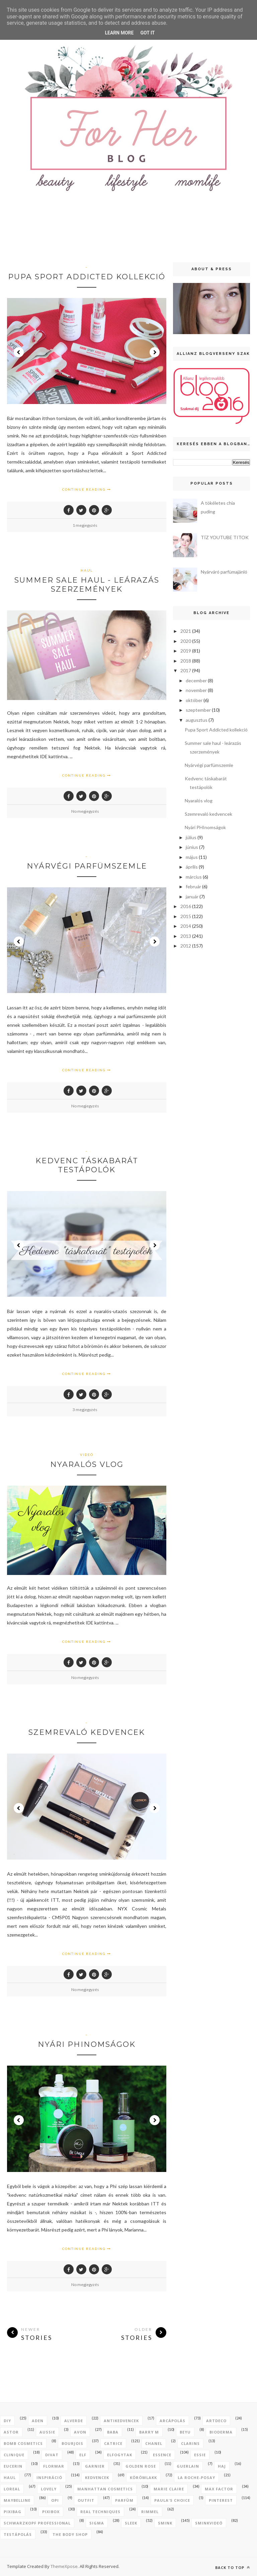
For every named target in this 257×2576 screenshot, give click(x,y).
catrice (113, 2443)
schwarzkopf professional (37, 2522)
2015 (185, 916)
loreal (12, 2488)
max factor (219, 2488)
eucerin (13, 2466)
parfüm (124, 2500)
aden (38, 2420)
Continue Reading (86, 489)
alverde (73, 2420)
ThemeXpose (64, 2566)
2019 (185, 651)
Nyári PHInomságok (87, 2044)
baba (112, 2432)
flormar (53, 2466)
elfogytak (119, 2454)
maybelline (17, 2500)
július (191, 837)
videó (86, 1455)
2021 (185, 631)
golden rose (140, 2466)
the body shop (70, 2534)
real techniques (100, 2511)
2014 (185, 926)
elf (82, 2454)
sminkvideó (209, 2522)
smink (165, 2522)
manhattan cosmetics (105, 2488)
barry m (149, 2432)
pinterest (221, 2500)
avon (80, 2432)
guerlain (188, 2466)
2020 (185, 641)
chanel (153, 2443)
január (192, 896)
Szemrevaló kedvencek (86, 1732)
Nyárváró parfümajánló (224, 572)
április (192, 867)
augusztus (196, 720)
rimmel (150, 2511)
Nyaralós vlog (86, 1464)
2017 (185, 670)
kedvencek (97, 2477)
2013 (185, 936)
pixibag (12, 2511)
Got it (147, 32)
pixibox (51, 2511)
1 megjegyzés (85, 525)
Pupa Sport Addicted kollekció (86, 276)
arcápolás (172, 2420)
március (194, 877)
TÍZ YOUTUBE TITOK (225, 537)
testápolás (18, 2534)
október (194, 700)
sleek (131, 2522)
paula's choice (172, 2500)
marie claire (169, 2488)
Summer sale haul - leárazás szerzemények (86, 585)
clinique (14, 2454)
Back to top (232, 2567)
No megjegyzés (85, 811)
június (192, 847)
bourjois (72, 2443)
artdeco (216, 2420)
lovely (49, 2488)
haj (222, 2466)
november (196, 690)
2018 (185, 661)
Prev (19, 352)
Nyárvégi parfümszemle (87, 866)
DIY (7, 2420)
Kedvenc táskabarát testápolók (86, 1165)
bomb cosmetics (23, 2443)
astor (11, 2432)
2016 (185, 906)
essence (162, 2454)
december (196, 680)
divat (52, 2454)
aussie (47, 2432)
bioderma (221, 2432)
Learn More (119, 32)
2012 (185, 946)
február (193, 886)
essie (200, 2454)
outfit (86, 2500)
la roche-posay (196, 2477)
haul (87, 570)
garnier (95, 2466)
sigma (96, 2522)
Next (155, 352)
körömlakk (143, 2477)
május (192, 857)
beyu (185, 2432)
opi (55, 2500)
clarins (190, 2443)
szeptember (198, 710)
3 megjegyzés (85, 1409)
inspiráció (49, 2477)
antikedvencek (121, 2420)
